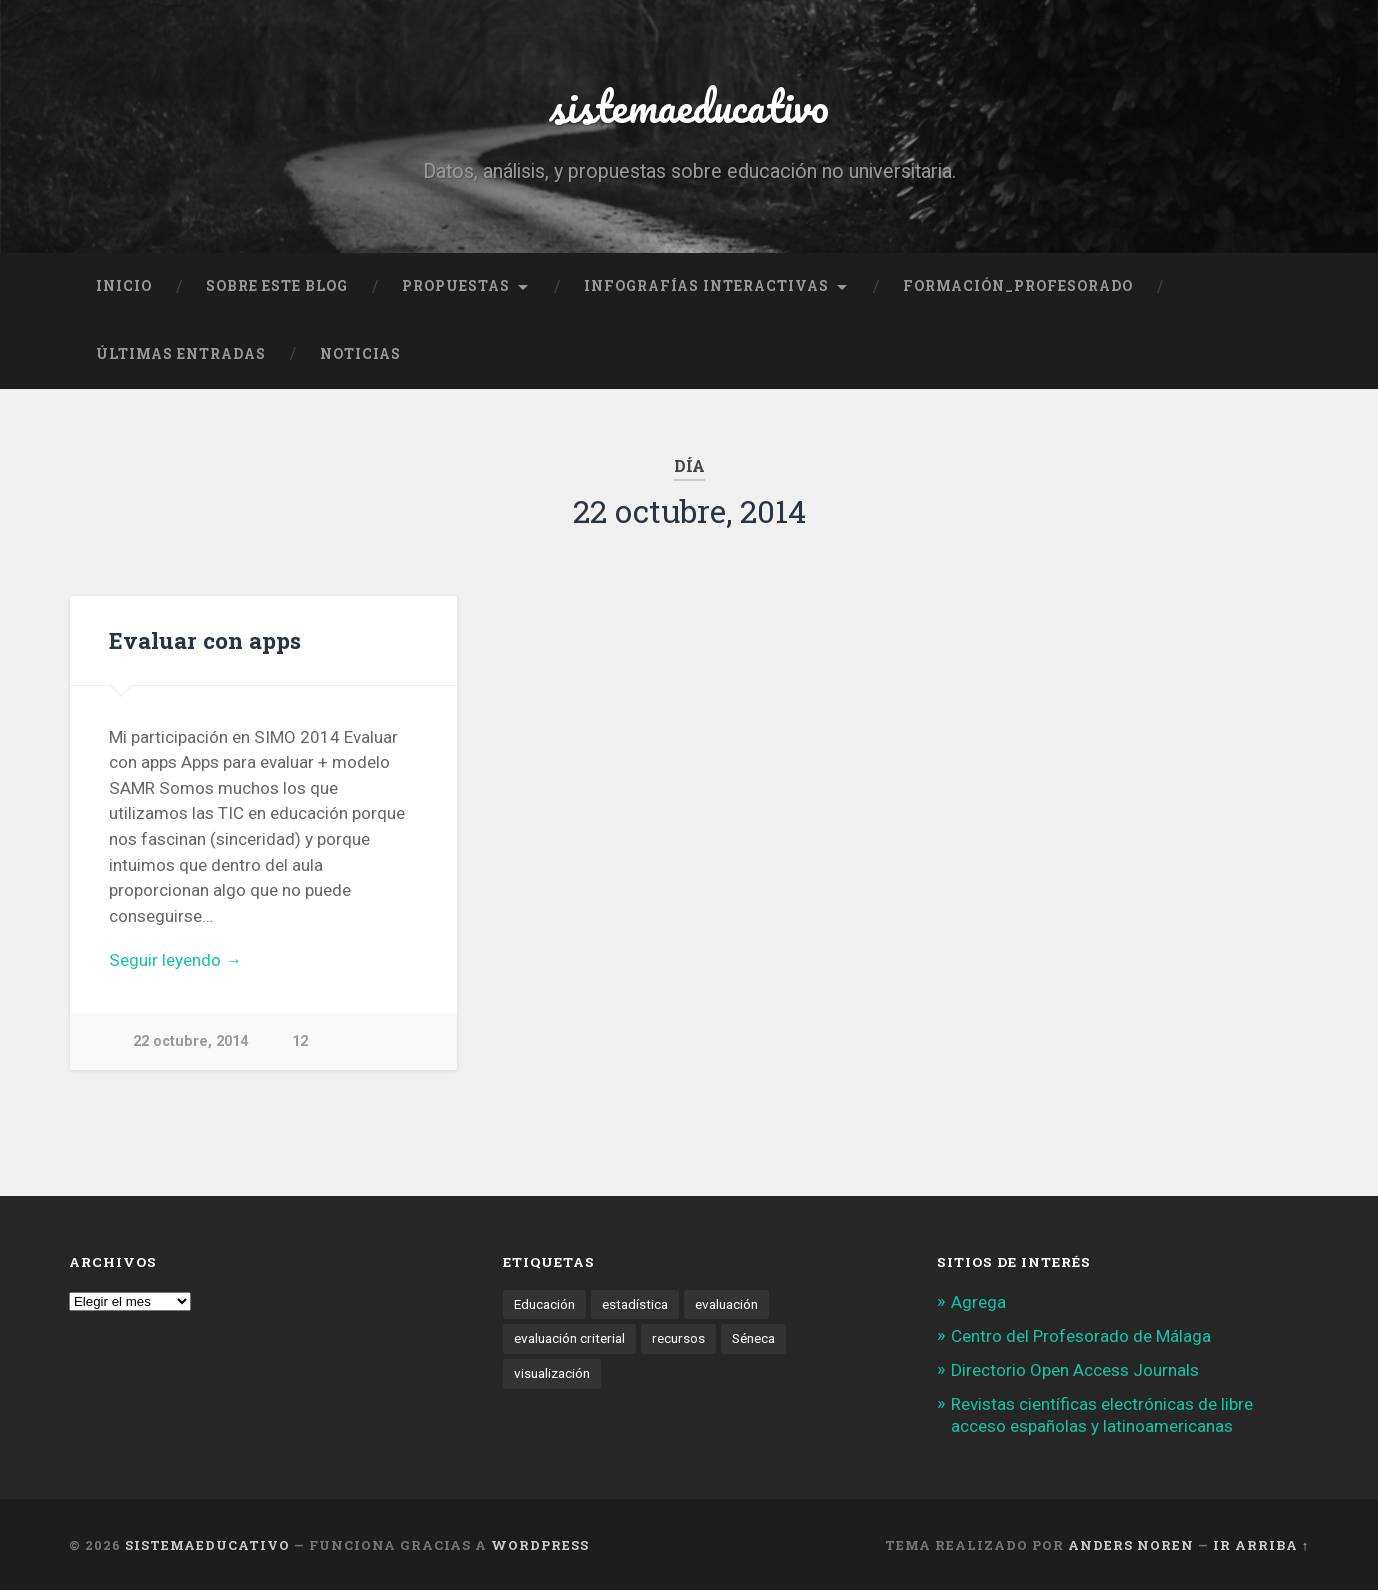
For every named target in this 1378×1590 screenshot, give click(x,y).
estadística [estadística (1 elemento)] (635, 1304)
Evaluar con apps (205, 640)
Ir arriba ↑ (1261, 1545)
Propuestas (456, 286)
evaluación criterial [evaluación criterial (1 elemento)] (569, 1338)
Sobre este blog (277, 286)
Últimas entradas (181, 354)
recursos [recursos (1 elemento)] (678, 1338)
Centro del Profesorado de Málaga (1081, 1336)
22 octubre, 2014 (190, 1041)
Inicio (124, 286)
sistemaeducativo (689, 105)
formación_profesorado (1018, 286)
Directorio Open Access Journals (1075, 1370)
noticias (360, 354)
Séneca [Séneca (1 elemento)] (753, 1338)
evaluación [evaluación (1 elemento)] (726, 1304)
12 (300, 1041)
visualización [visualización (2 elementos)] (552, 1373)
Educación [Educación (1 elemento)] (544, 1304)
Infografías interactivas (706, 286)
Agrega (978, 1302)
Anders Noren (1131, 1545)
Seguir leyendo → (175, 960)
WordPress (540, 1545)
